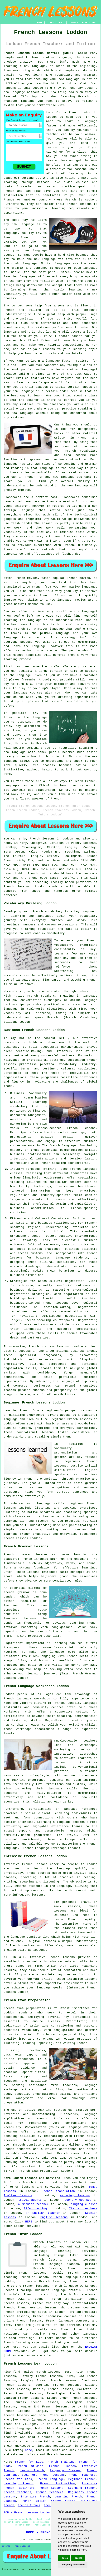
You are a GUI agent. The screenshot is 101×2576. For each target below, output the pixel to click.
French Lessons (22, 2546)
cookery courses (78, 2200)
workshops (88, 1745)
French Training (61, 2461)
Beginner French (82, 2479)
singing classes (84, 2204)
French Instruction (57, 2483)
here (28, 2450)
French (38, 2242)
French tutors (39, 873)
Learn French (32, 2470)
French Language (50, 2479)
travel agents (30, 2200)
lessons (28, 2186)
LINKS (50, 22)
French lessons (42, 838)
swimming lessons (75, 2195)
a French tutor (31, 2182)
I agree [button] (64, 2558)
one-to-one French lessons (26, 2285)
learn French (66, 1919)
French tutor (72, 2329)
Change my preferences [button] (73, 2564)
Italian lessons (18, 2195)
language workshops (80, 1809)
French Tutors (29, 2505)
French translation (58, 2191)
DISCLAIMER (89, 22)
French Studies (29, 2466)
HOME (40, 22)
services (33, 2226)
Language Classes (65, 2470)
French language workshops (27, 1698)
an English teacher (43, 2213)
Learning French (18, 2483)
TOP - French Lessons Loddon (27, 2512)
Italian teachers (83, 2208)
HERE (28, 2221)
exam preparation (31, 2008)
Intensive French (35, 2496)
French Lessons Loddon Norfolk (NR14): (39, 53)
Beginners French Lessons (43, 2474)
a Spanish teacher (33, 2204)
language (67, 1381)
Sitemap (6, 2546)
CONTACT (73, 22)
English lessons (53, 2217)
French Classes (62, 2466)
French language (17, 2428)
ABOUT (61, 22)
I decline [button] (78, 2558)
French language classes (56, 2264)
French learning (17, 2342)
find (16, 2371)
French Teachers (82, 2474)
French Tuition (33, 2501)
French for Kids (29, 2461)
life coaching (35, 2208)
